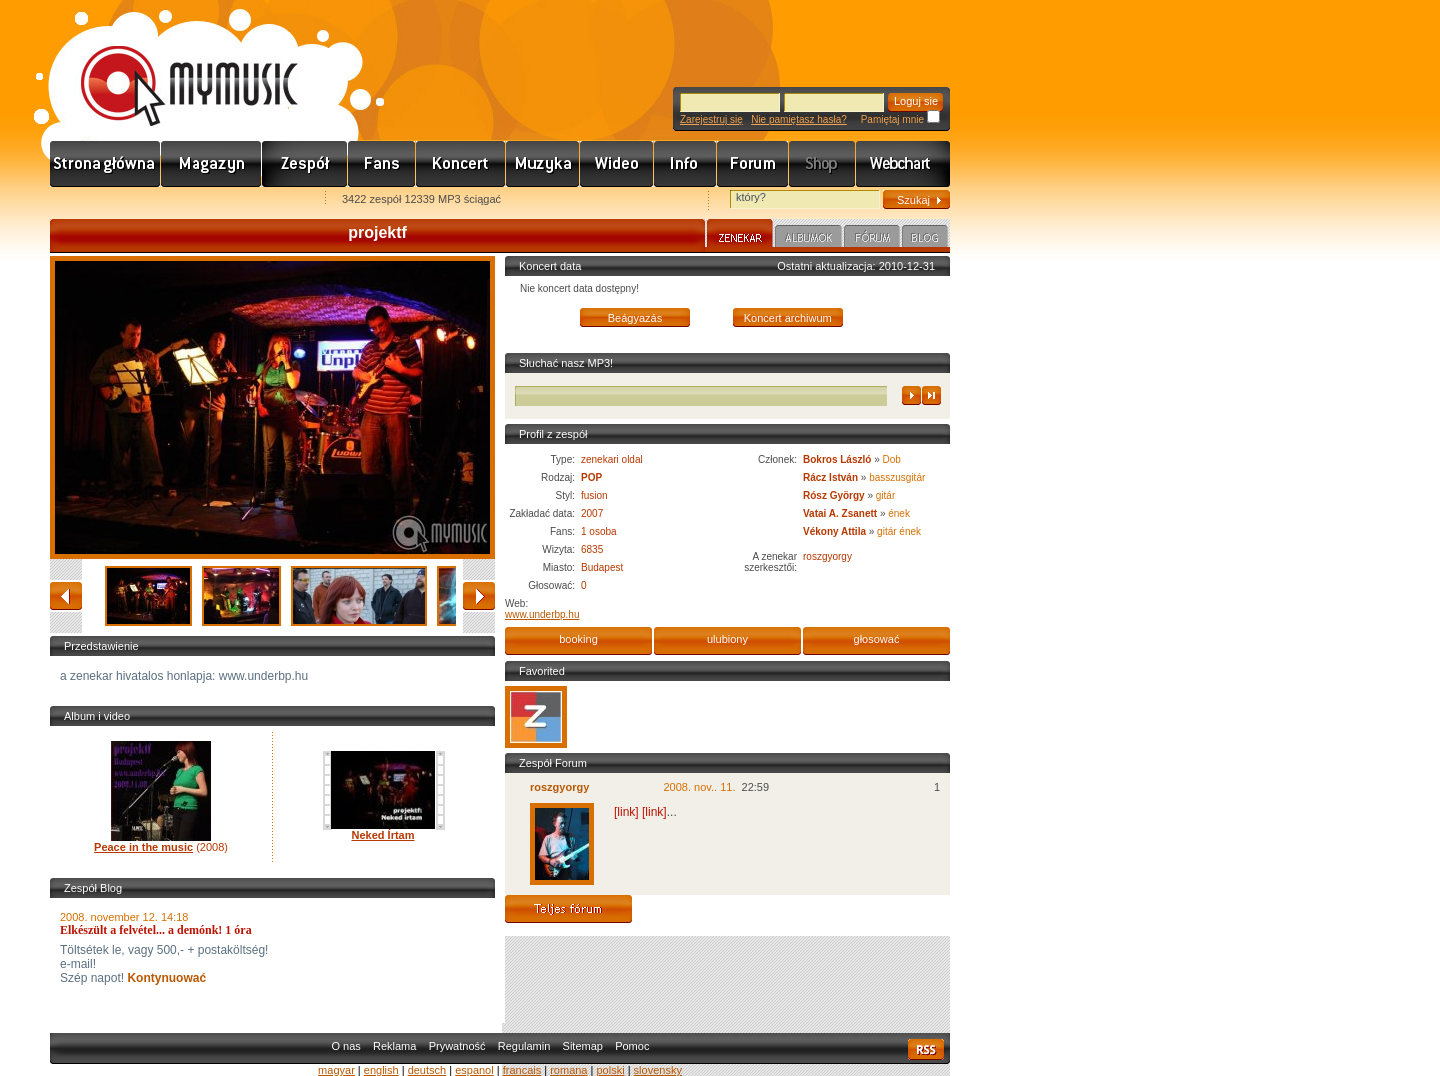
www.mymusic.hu (172, 65)
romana (568, 1070)
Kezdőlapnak (176, 200)
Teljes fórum (568, 909)
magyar (336, 1070)
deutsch (427, 1070)
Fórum (753, 164)
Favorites (91, 200)
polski (610, 1070)
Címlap (105, 164)
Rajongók (382, 164)
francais (522, 1070)
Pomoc (632, 1046)
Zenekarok (305, 164)
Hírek (211, 164)
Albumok (808, 239)
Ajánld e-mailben (261, 200)
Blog (925, 239)
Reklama (394, 1046)
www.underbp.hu (542, 614)
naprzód (479, 596)
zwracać (66, 596)
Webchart (903, 164)
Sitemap (583, 1046)
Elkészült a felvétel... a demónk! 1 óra (156, 930)
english (381, 1070)
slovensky (658, 1070)
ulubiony (727, 639)
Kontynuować (165, 978)
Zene (543, 164)
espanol (474, 1070)
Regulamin (524, 1046)
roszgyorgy (827, 556)
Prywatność (457, 1046)
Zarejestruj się (711, 119)
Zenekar (740, 236)
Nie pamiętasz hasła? (799, 119)
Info (685, 164)
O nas (345, 1046)
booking (578, 639)
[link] (626, 812)
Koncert (461, 164)
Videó (617, 164)
